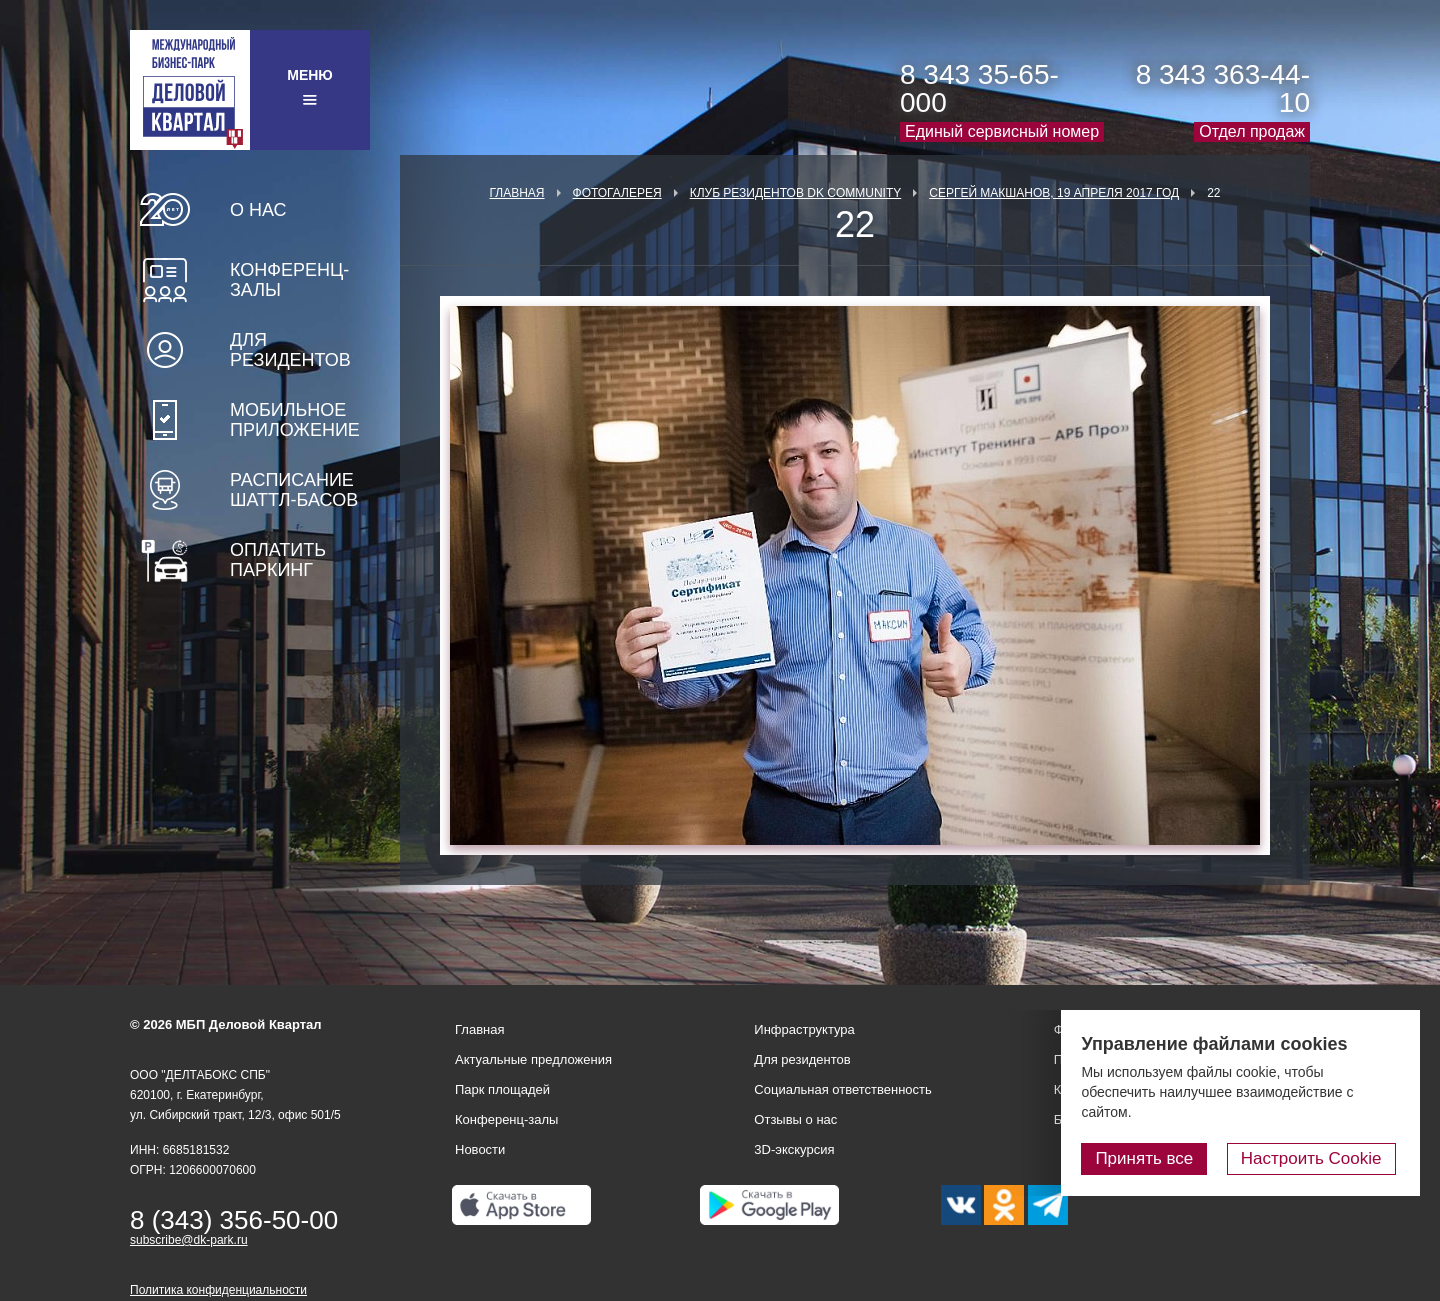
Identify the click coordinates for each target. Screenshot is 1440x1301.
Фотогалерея (617, 193)
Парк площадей (502, 1089)
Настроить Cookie (1315, 1158)
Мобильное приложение (295, 420)
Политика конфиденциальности (218, 1290)
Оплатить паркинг (278, 560)
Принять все (1153, 1158)
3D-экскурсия (794, 1149)
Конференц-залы (289, 280)
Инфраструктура (804, 1029)
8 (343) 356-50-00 (234, 1220)
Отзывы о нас (795, 1119)
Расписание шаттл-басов (294, 490)
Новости (480, 1149)
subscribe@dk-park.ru (189, 1240)
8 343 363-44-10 (1223, 88)
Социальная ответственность (843, 1089)
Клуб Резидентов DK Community (796, 193)
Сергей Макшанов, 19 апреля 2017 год (1054, 193)
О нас (258, 210)
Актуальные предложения (533, 1059)
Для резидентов (290, 350)
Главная (516, 193)
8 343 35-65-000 (979, 88)
